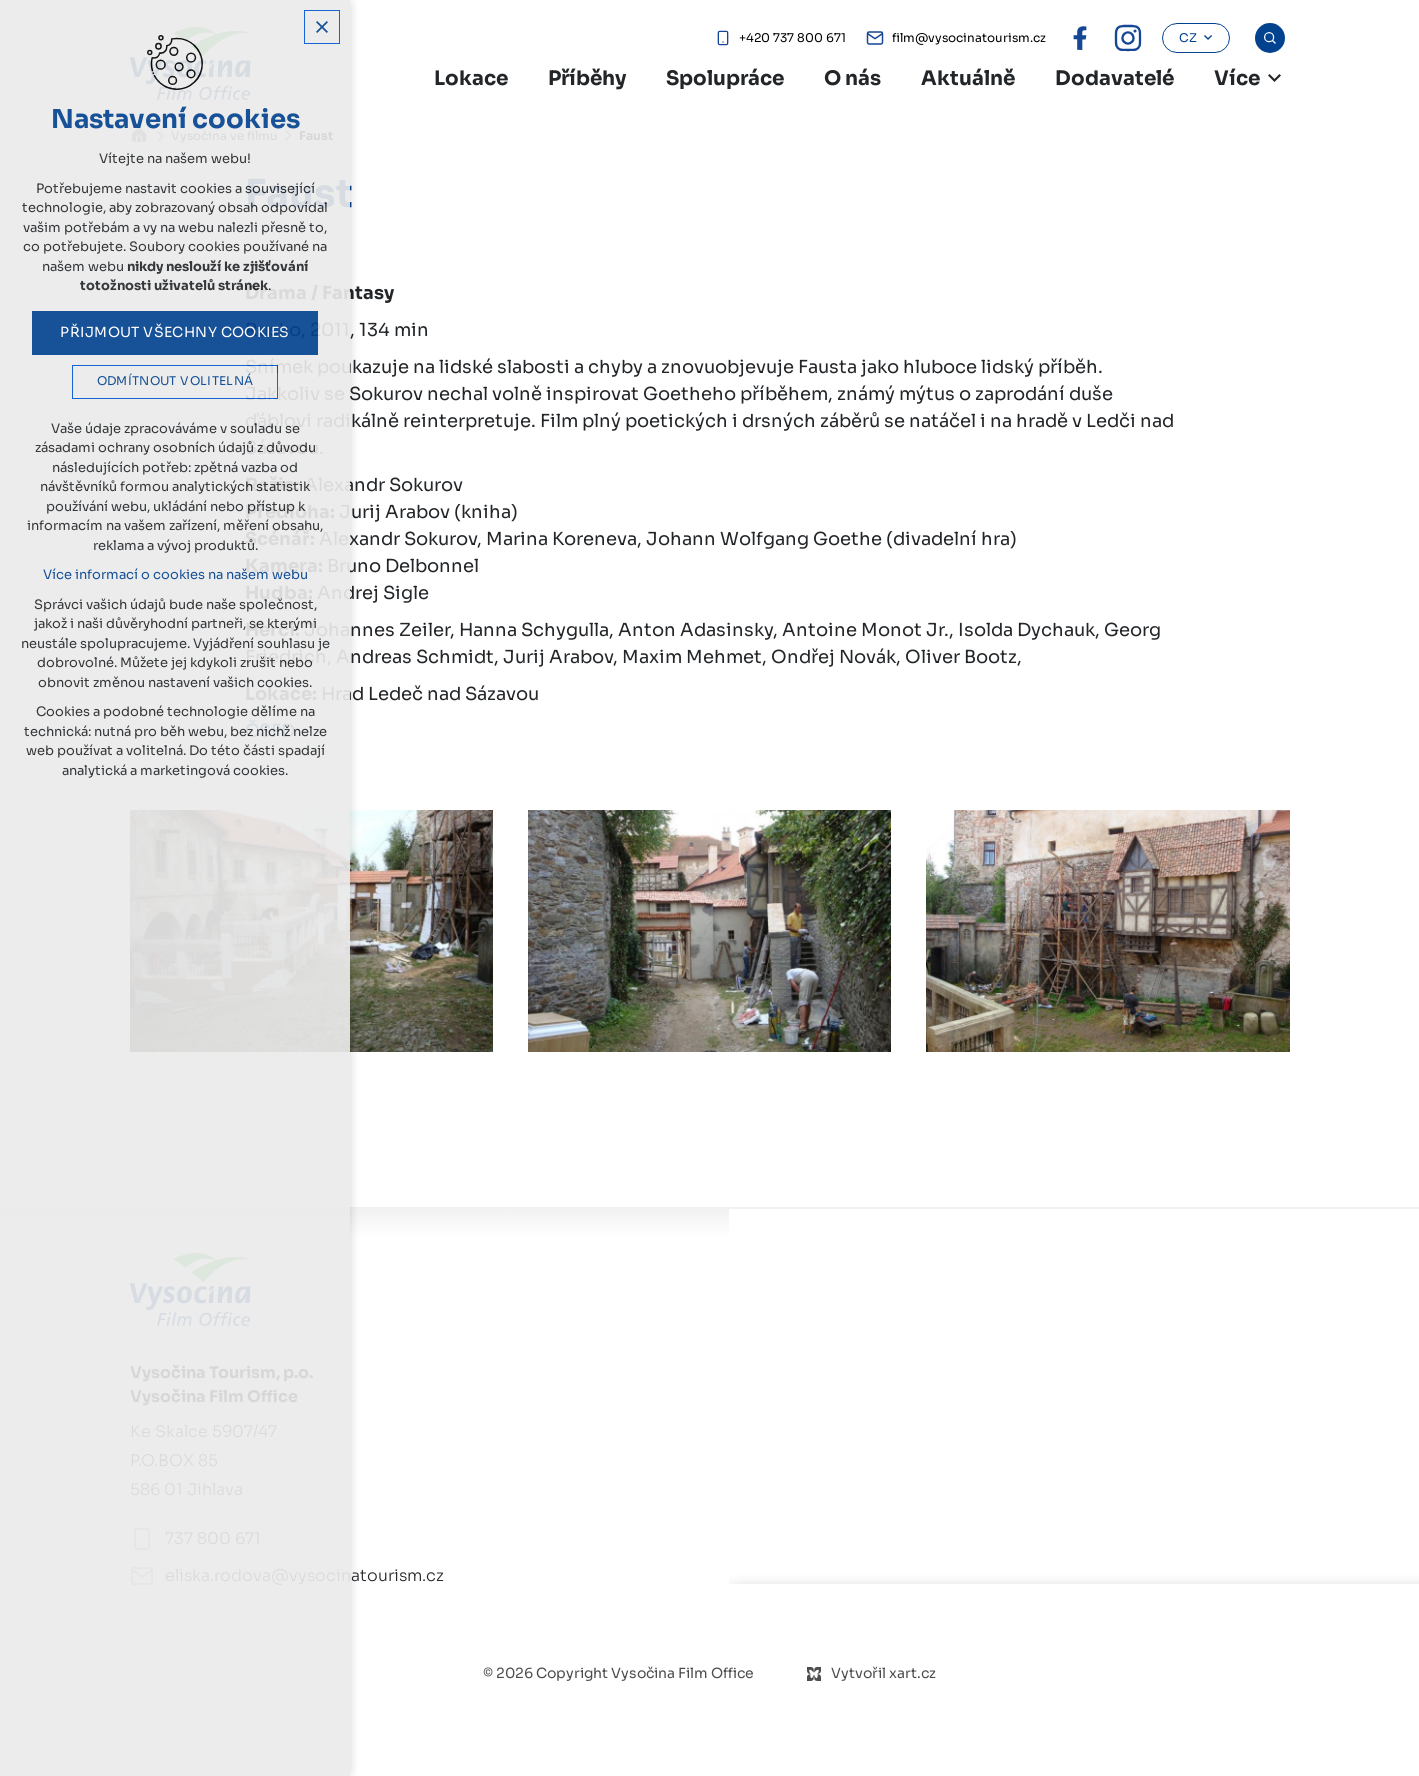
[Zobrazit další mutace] (1275, 78)
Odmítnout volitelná (175, 381)
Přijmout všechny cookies (174, 332)
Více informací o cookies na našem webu (175, 574)
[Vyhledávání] (1270, 38)
